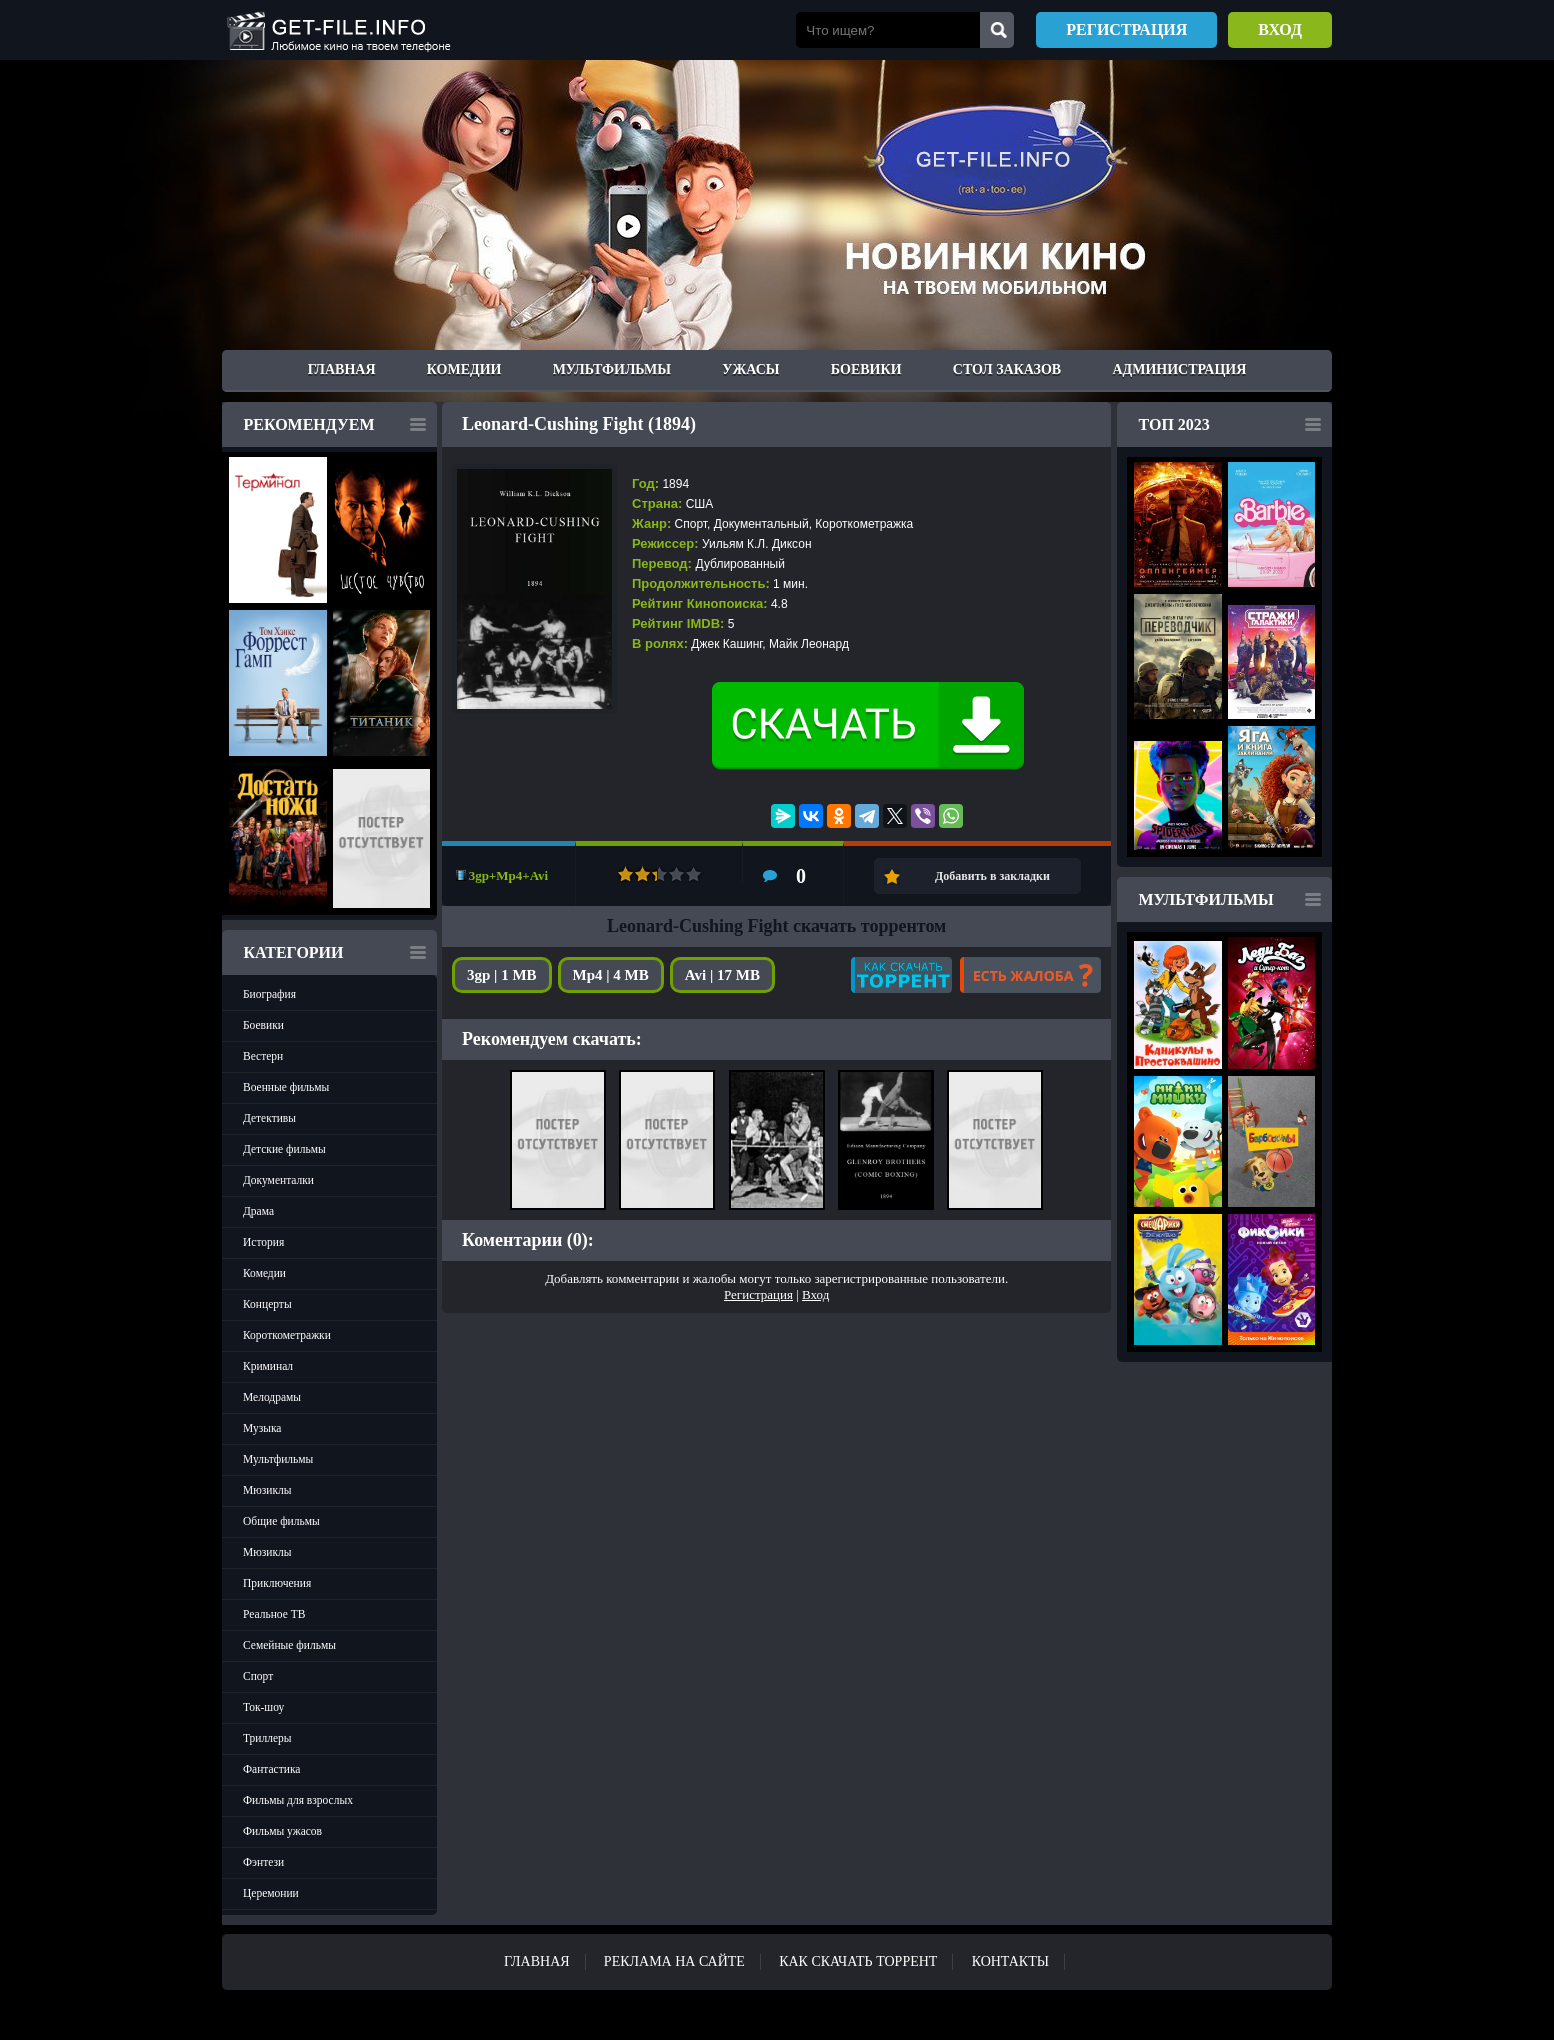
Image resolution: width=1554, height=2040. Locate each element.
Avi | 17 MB (722, 975)
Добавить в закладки (992, 876)
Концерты (267, 1304)
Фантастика (271, 1769)
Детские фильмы (284, 1149)
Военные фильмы (286, 1087)
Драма (258, 1211)
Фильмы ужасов (282, 1831)
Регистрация (1126, 29)
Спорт (258, 1676)
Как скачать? (901, 975)
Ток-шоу (263, 1707)
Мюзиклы (267, 1490)
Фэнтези (263, 1862)
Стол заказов (1007, 369)
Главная (342, 369)
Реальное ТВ (274, 1614)
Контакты (1010, 1961)
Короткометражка (864, 524)
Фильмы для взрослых (298, 1800)
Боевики (866, 369)
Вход (1280, 29)
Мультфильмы (612, 369)
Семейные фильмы (289, 1645)
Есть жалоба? (1030, 975)
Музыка (262, 1428)
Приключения (277, 1583)
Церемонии (271, 1893)
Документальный (761, 524)
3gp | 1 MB (502, 975)
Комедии (464, 369)
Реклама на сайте (674, 1961)
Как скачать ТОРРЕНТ (858, 1961)
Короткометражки (287, 1335)
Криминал (268, 1366)
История (263, 1242)
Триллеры (267, 1738)
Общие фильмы (281, 1521)
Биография (269, 994)
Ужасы (750, 369)
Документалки (278, 1180)
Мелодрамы (272, 1397)
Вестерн (263, 1056)
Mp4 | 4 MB (611, 975)
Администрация (1179, 369)
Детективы (269, 1118)
